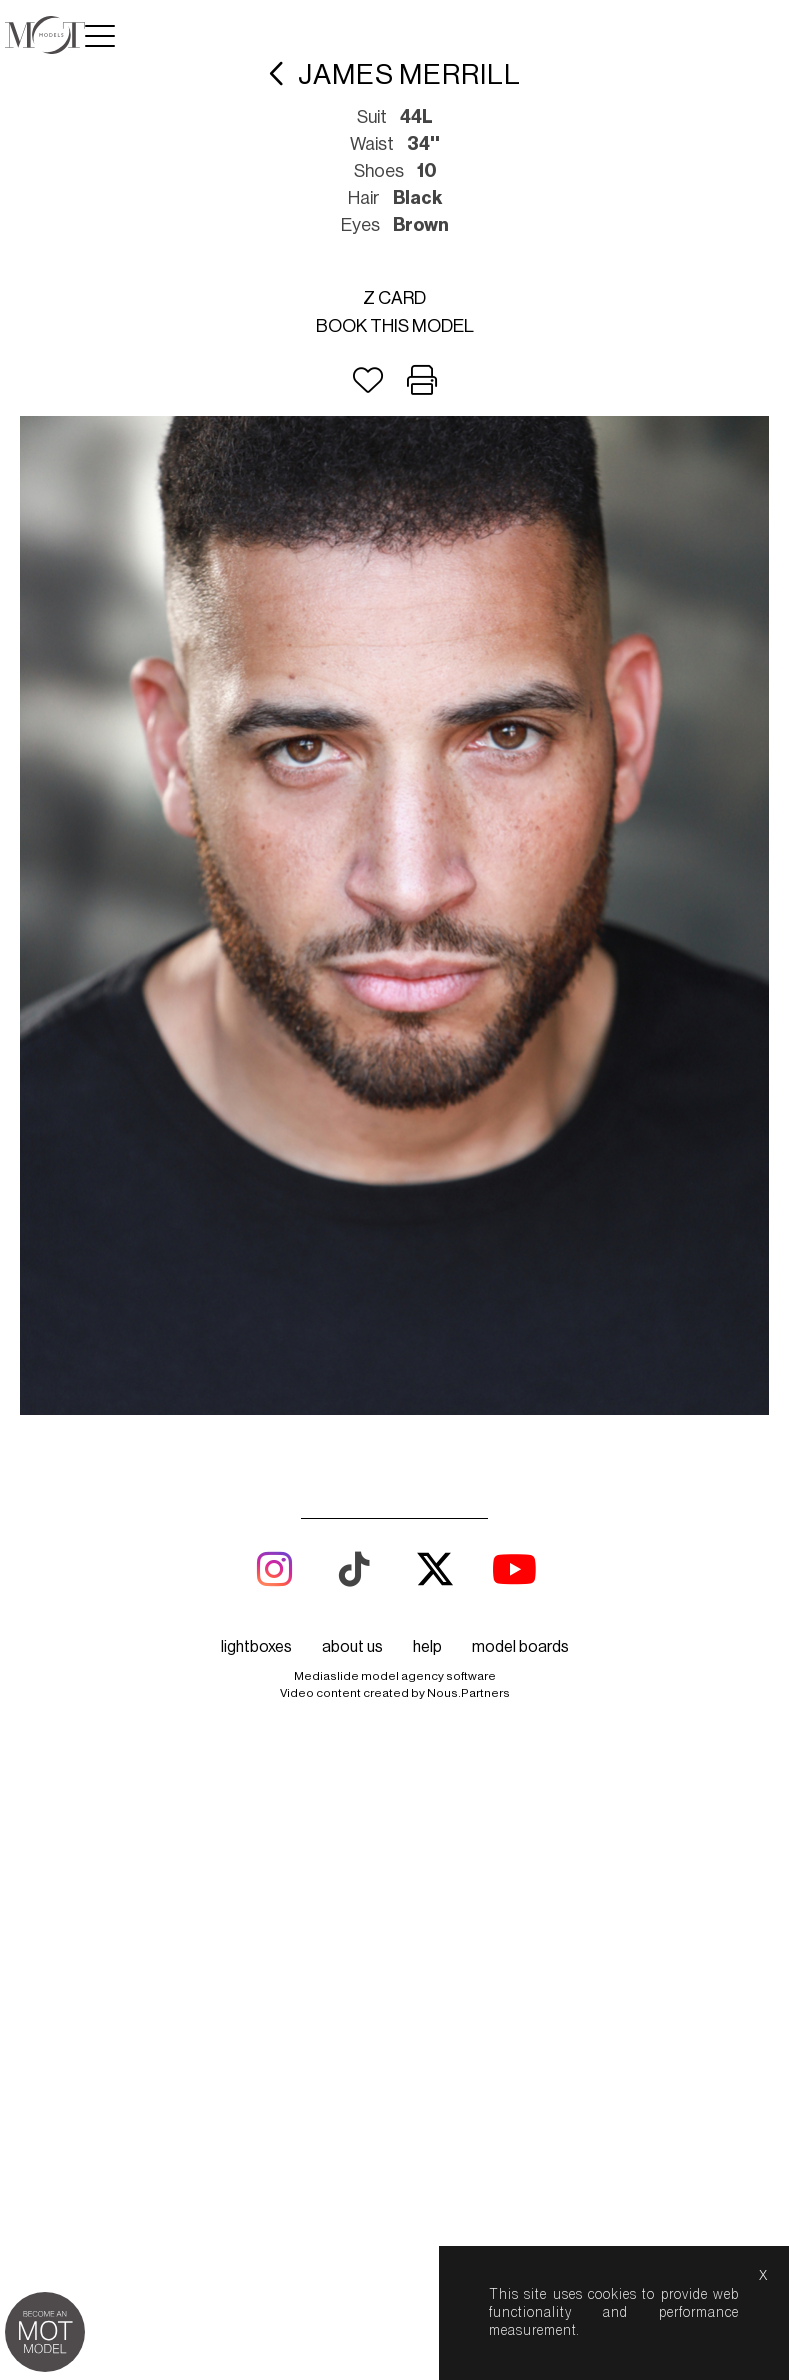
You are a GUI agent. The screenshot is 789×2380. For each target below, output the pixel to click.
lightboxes (256, 1647)
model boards (520, 1647)
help (427, 1647)
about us (352, 1647)
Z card (394, 298)
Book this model (395, 326)
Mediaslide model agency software (395, 1676)
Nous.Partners (468, 1693)
